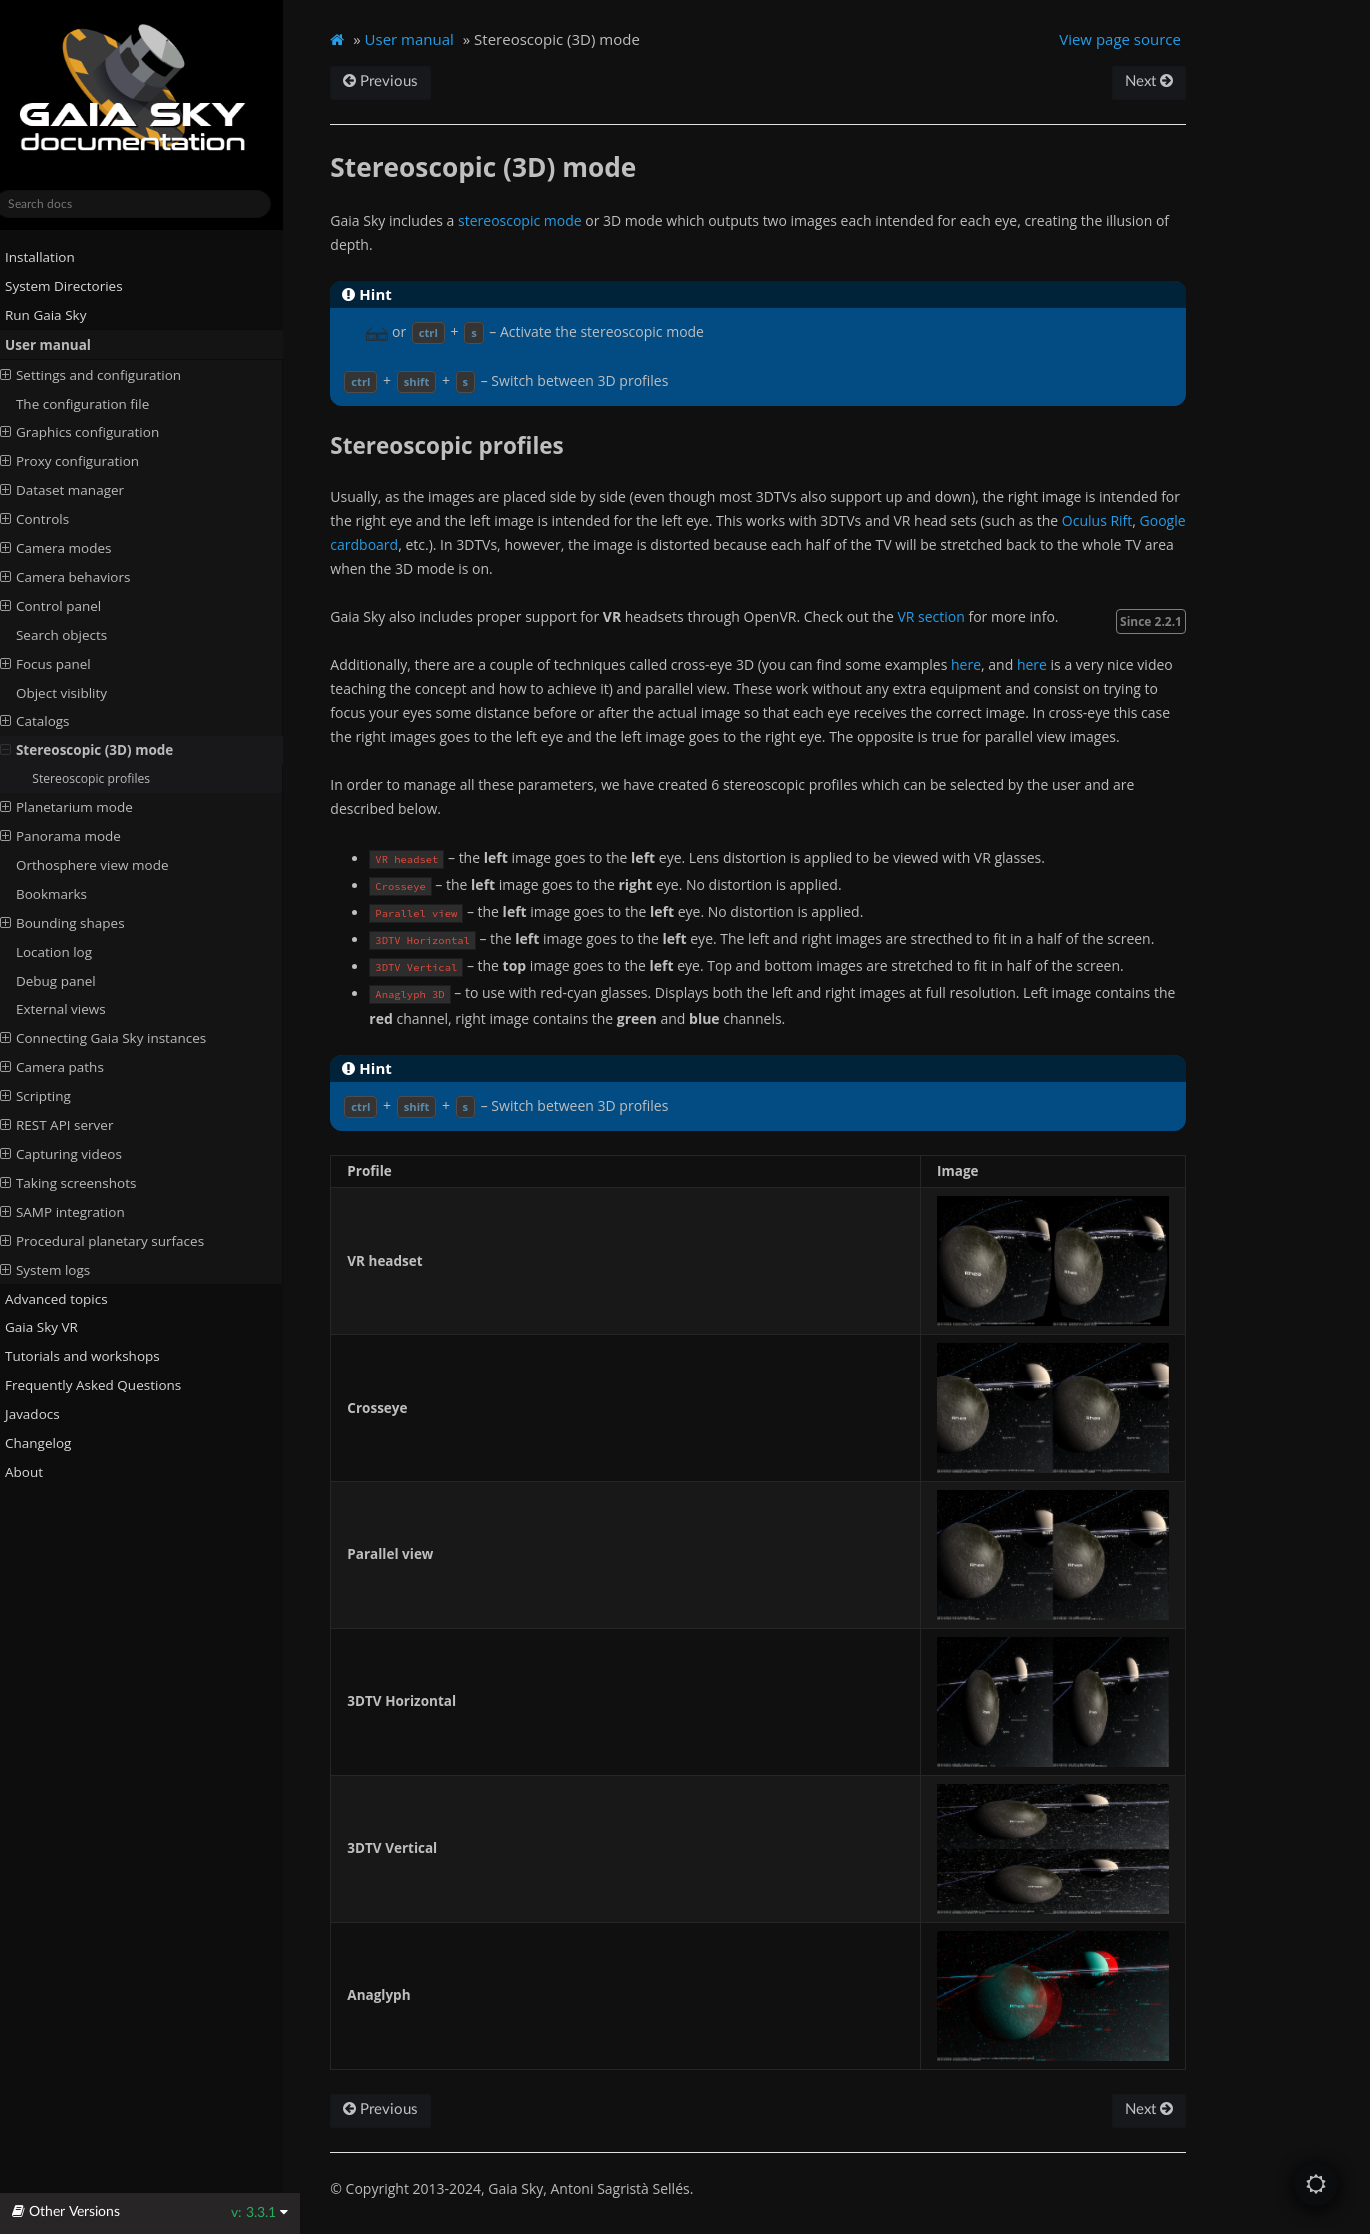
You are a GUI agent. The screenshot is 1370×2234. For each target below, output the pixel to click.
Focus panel (62, 663)
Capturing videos (78, 1154)
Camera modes (73, 548)
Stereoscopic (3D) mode (104, 750)
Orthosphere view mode (109, 865)
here (984, 664)
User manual (57, 345)
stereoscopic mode (538, 220)
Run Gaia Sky (55, 315)
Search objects (78, 635)
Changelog (55, 1443)
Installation (49, 257)
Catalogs (52, 721)
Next (1164, 81)
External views (78, 1009)
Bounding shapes (79, 923)
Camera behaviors (82, 577)
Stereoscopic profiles (108, 778)
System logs (62, 1269)
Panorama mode (77, 836)
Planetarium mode (83, 807)
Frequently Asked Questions (102, 1385)
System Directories (73, 286)
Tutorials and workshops (91, 1356)
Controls (51, 519)
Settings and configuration (107, 374)
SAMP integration (79, 1212)
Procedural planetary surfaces (119, 1241)
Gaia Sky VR (50, 1327)
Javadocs (49, 1414)
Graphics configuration (96, 432)
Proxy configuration (86, 461)
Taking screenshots (85, 1183)
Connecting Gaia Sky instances (120, 1038)
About (33, 1472)
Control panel (68, 606)
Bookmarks (68, 894)
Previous (399, 81)
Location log (71, 951)
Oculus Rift (1115, 520)
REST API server (74, 1125)
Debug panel (73, 980)
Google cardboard (407, 544)
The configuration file (99, 403)
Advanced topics (65, 1298)
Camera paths (69, 1067)
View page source (1136, 39)
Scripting (52, 1096)
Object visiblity (78, 692)
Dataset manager (79, 490)
